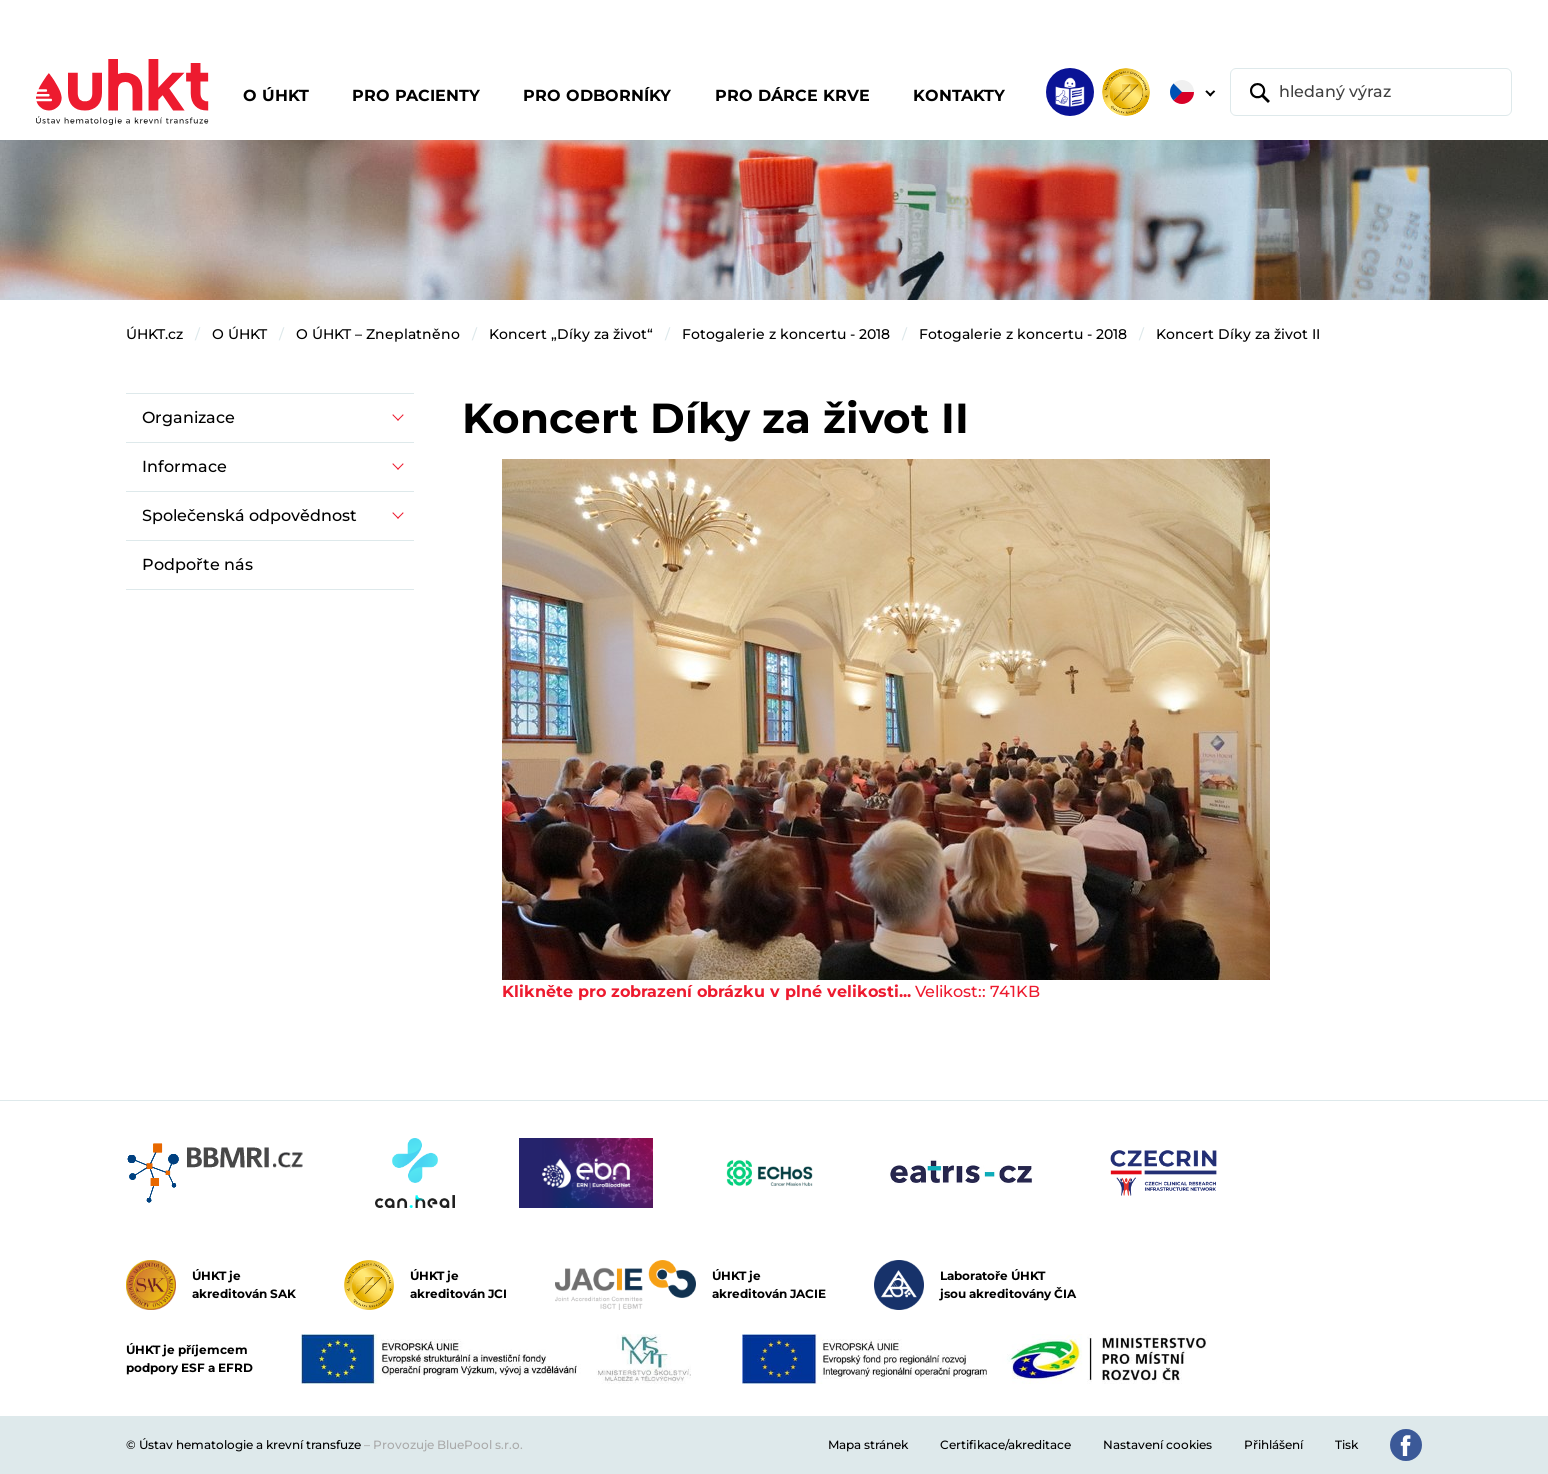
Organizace (188, 417)
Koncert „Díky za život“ (571, 334)
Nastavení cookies (1157, 1444)
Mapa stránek (868, 1444)
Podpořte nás (197, 564)
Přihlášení (1273, 1444)
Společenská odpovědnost (249, 515)
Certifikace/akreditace (1005, 1444)
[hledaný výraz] (1371, 92)
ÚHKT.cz (154, 334)
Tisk (1346, 1444)
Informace (184, 466)
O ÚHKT (239, 334)
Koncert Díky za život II (1238, 334)
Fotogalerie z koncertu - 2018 (786, 334)
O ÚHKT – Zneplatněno (378, 334)
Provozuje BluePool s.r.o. (448, 1444)
